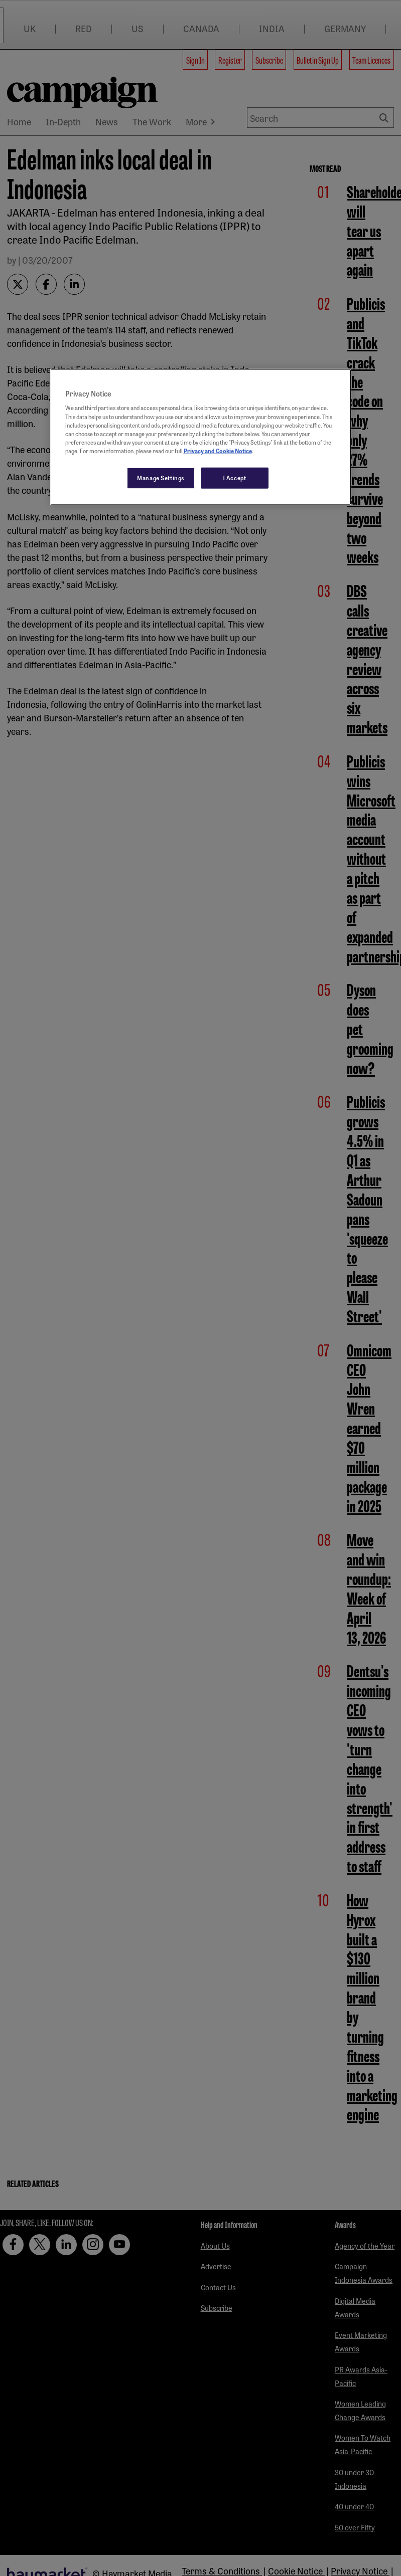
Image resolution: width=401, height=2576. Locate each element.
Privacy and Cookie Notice (218, 450)
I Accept (234, 477)
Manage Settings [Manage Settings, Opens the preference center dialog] (161, 477)
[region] (200, 436)
